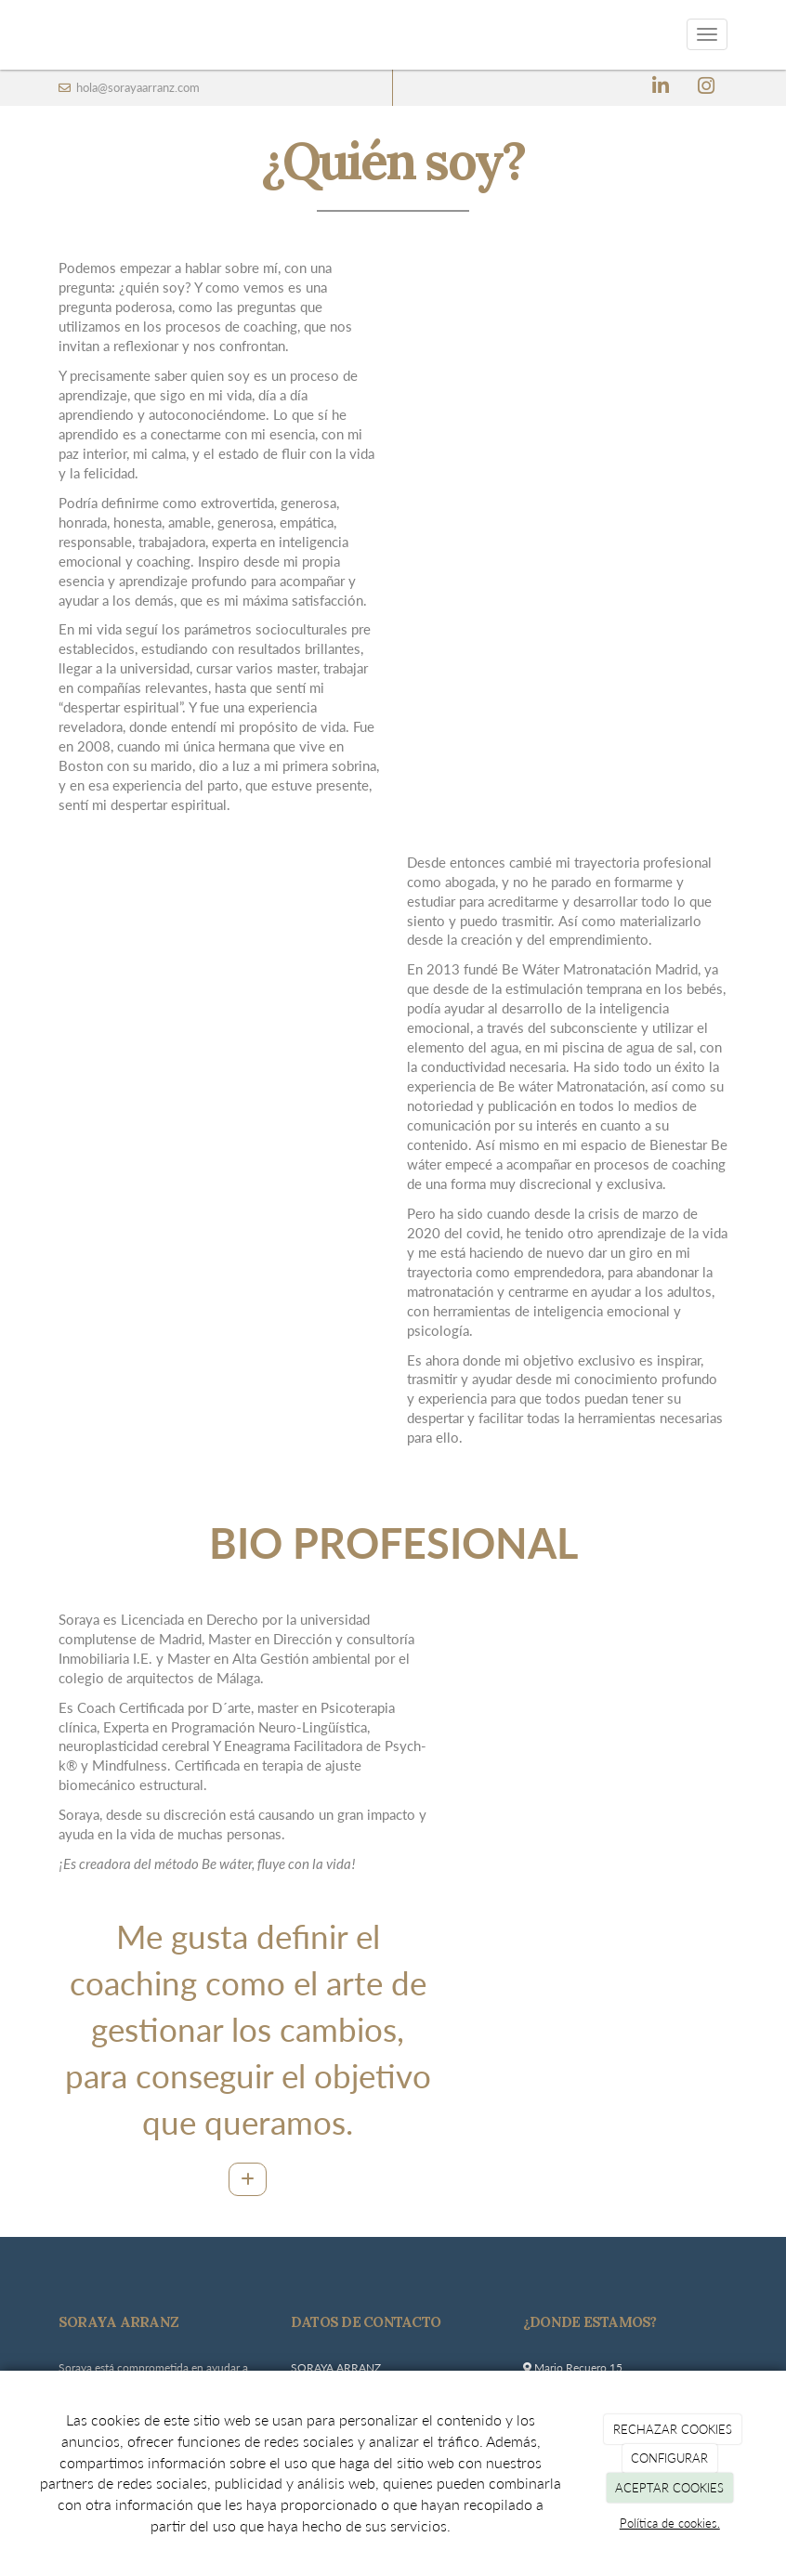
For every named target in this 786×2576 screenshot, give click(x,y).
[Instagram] (706, 88)
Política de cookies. (670, 2523)
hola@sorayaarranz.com (136, 87)
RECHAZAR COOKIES (672, 2429)
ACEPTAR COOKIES (669, 2487)
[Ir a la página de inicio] (40, 35)
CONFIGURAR (669, 2458)
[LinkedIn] (660, 88)
